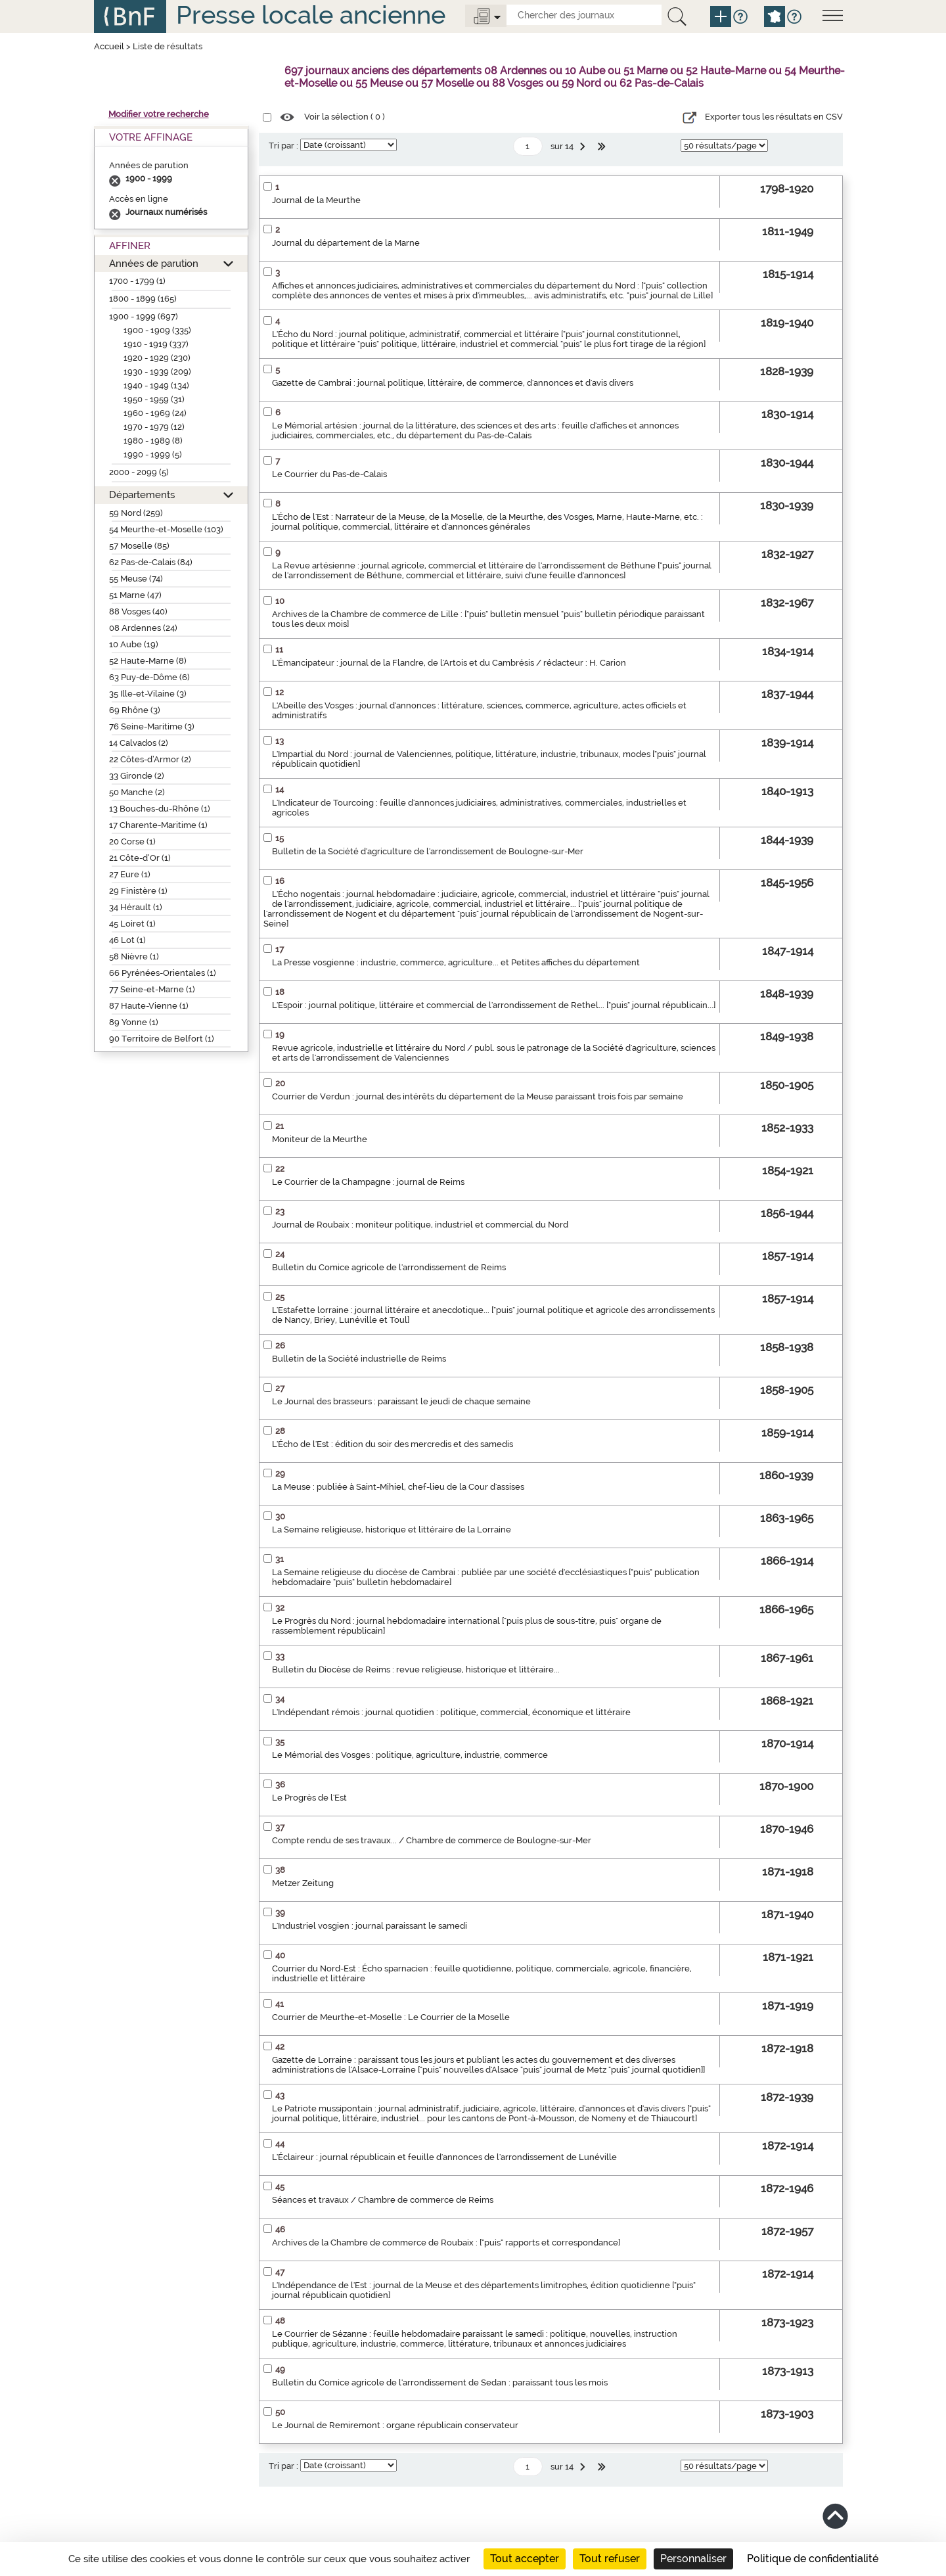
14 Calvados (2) (138, 743)
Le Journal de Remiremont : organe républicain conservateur (395, 2425)
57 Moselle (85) (139, 546)
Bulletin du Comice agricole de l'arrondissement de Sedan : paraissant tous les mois (440, 2382)
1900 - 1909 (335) (157, 330)
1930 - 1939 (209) (157, 372)
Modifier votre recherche (158, 114)
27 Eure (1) (129, 874)
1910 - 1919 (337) (156, 344)
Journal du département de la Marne (346, 243)
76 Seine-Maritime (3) (151, 726)
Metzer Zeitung (303, 1883)
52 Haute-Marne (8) (148, 661)
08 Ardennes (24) (143, 628)
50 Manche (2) (137, 792)
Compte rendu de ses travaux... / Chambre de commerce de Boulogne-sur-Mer (431, 1840)
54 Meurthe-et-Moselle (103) (166, 529)
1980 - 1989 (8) (153, 441)
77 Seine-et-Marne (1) (152, 989)
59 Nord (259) (136, 513)
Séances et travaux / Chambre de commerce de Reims (382, 2200)
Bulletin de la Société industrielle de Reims (359, 1359)
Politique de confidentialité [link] (812, 2558)
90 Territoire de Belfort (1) (161, 1039)
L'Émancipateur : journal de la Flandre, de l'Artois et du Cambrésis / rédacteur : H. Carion (449, 663)
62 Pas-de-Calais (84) (150, 562)
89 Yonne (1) (133, 1022)
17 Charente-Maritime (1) (158, 825)
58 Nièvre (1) (134, 956)
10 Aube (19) (133, 644)
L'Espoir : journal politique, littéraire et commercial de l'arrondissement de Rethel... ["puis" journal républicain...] (493, 1005)
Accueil (109, 46)
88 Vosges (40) (138, 611)
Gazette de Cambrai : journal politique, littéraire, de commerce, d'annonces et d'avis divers (452, 383)
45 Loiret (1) (132, 924)
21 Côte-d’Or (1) (140, 858)
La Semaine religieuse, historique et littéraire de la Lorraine (391, 1529)
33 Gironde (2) (136, 776)
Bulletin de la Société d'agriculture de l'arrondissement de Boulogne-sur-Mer (427, 851)
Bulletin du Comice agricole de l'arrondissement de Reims (389, 1267)
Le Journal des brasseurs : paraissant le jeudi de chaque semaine (401, 1401)
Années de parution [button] (153, 263)
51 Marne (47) (135, 595)
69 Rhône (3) (134, 710)
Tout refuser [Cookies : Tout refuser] (609, 2558)
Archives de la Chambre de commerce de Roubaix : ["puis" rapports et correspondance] (446, 2242)
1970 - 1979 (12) (154, 427)
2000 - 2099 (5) (139, 472)
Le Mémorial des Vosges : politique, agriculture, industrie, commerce (410, 1755)
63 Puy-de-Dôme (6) (149, 677)
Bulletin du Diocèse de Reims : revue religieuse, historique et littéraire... (416, 1669)
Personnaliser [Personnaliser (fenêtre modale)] (693, 2558)
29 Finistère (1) (138, 891)
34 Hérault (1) (135, 907)
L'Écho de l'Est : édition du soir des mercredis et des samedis (392, 1444)
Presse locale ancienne (310, 15)
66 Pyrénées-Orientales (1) (162, 973)
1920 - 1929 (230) (157, 358)
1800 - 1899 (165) (143, 299)
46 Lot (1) (127, 940)
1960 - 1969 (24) (155, 413)
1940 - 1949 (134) (156, 385)
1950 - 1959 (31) (154, 399)
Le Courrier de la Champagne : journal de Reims (368, 1182)
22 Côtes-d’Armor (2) (150, 759)
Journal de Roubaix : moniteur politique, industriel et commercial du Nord (420, 1225)
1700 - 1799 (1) (137, 281)
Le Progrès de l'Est (309, 1798)
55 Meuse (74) (136, 579)
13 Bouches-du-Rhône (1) (159, 809)
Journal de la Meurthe (316, 200)
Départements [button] (142, 494)
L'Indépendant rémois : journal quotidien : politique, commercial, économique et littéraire (451, 1712)
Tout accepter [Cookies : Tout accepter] (524, 2558)
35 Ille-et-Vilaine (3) (148, 694)
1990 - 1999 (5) (153, 454)
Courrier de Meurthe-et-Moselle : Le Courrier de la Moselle (391, 2017)
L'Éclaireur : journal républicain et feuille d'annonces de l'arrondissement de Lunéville (444, 2157)
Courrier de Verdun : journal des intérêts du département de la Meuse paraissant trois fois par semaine (477, 1096)
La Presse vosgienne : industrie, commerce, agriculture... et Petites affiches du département (456, 962)
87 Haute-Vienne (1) (149, 1006)
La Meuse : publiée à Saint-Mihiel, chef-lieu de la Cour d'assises (398, 1487)
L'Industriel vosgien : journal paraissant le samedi (369, 1926)
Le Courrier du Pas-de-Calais (329, 474)
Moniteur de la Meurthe (319, 1139)
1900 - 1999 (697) (143, 316)
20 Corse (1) (132, 841)
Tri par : (283, 145)
